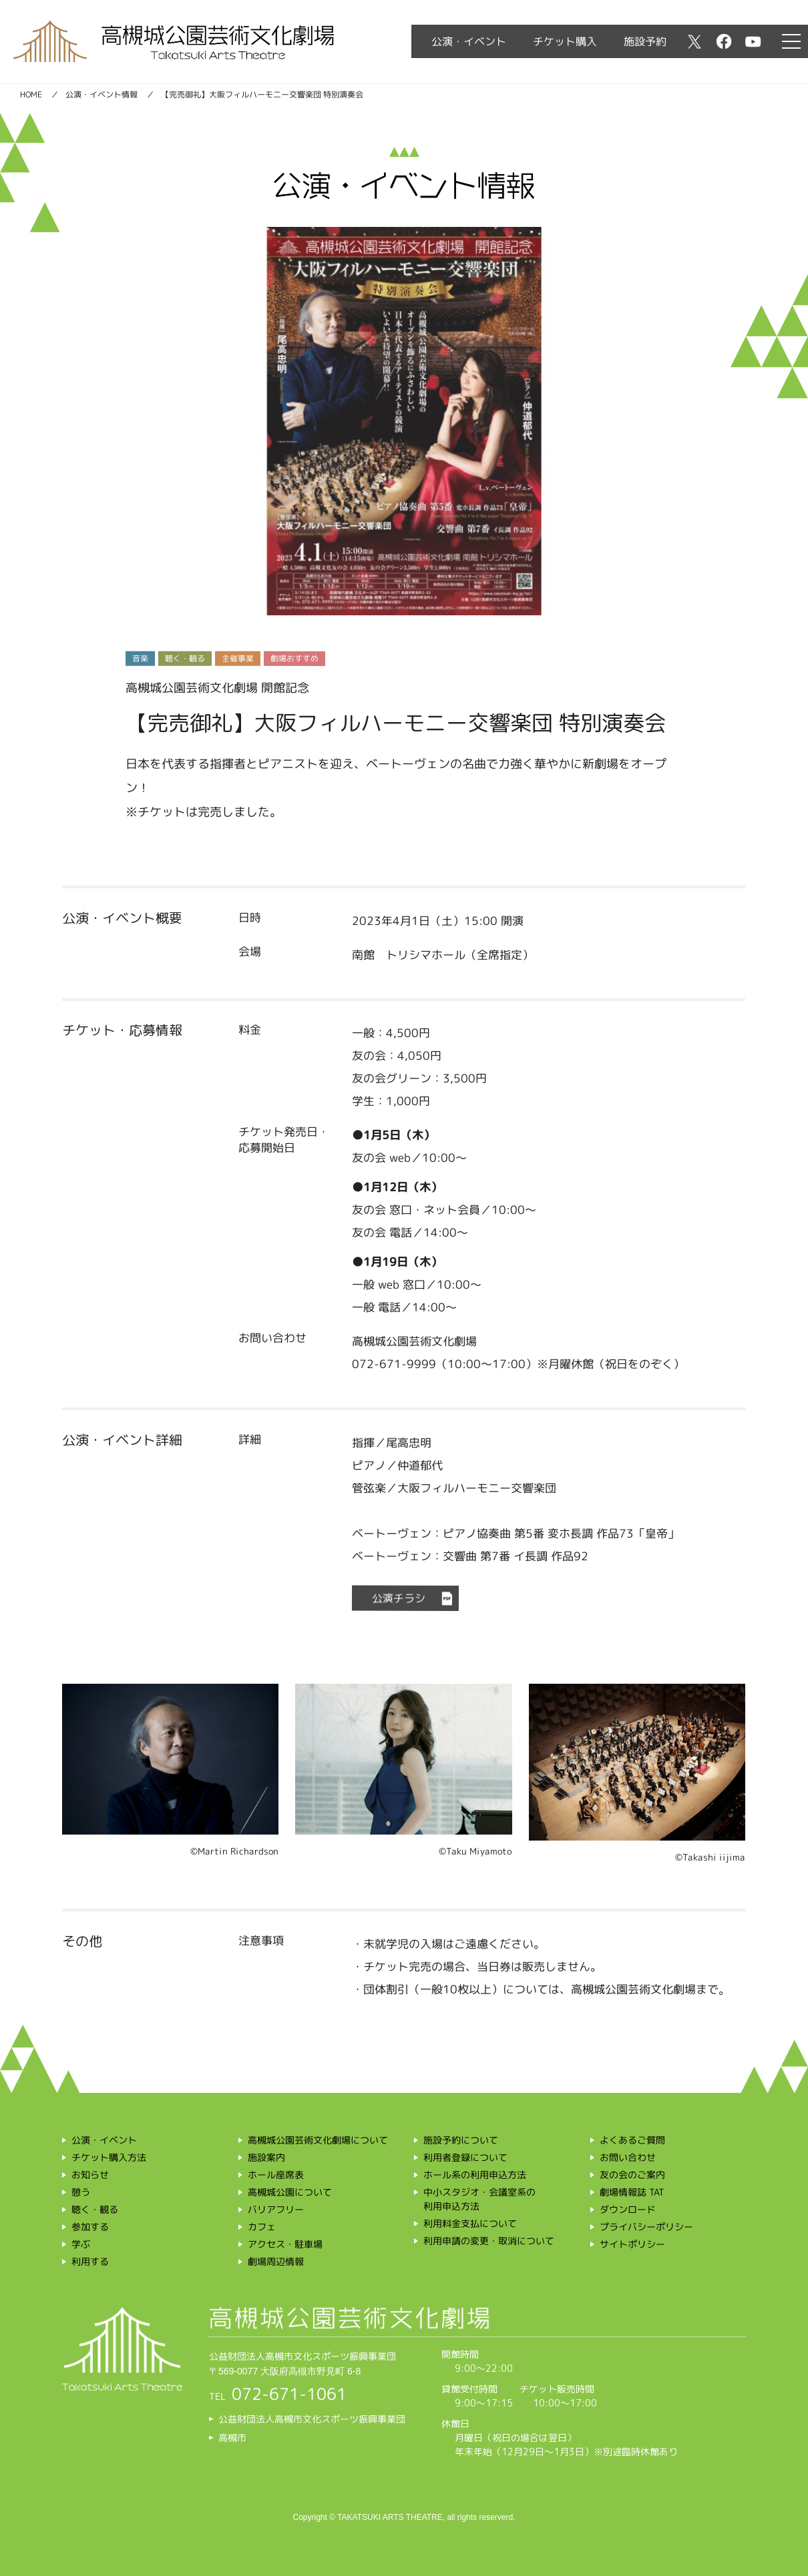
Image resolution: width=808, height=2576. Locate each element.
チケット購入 (565, 41)
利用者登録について (465, 2157)
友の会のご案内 (632, 2174)
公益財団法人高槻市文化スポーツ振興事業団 (311, 2418)
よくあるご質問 (632, 2140)
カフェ (262, 2226)
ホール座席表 (276, 2174)
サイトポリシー (632, 2244)
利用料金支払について (470, 2223)
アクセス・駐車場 (285, 2244)
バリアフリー (276, 2209)
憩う (80, 2192)
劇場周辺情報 (276, 2261)
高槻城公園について (290, 2192)
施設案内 (266, 2157)
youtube (753, 41)
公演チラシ (398, 1597)
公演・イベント (468, 41)
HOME (31, 94)
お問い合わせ (628, 2157)
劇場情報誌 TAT (632, 2192)
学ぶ (80, 2244)
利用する (90, 2261)
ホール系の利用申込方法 (474, 2174)
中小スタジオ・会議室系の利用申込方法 (479, 2199)
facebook (724, 41)
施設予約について (460, 2140)
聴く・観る (94, 2209)
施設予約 (645, 41)
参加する (90, 2226)
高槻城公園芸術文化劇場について (318, 2140)
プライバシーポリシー (646, 2226)
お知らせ (90, 2174)
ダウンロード (628, 2209)
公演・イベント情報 (101, 94)
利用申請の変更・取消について (488, 2240)
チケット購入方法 (108, 2157)
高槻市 (232, 2437)
